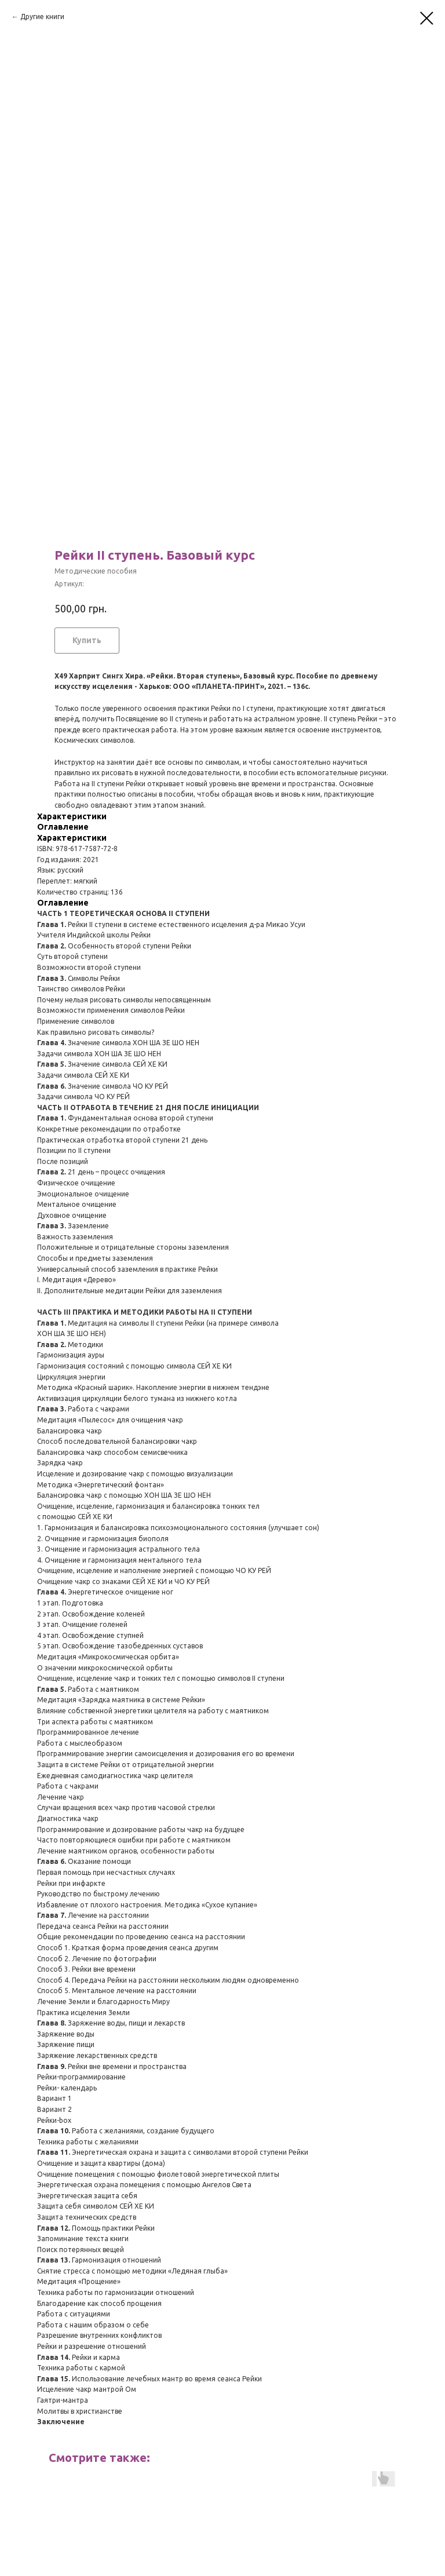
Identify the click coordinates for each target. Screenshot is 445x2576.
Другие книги (42, 16)
